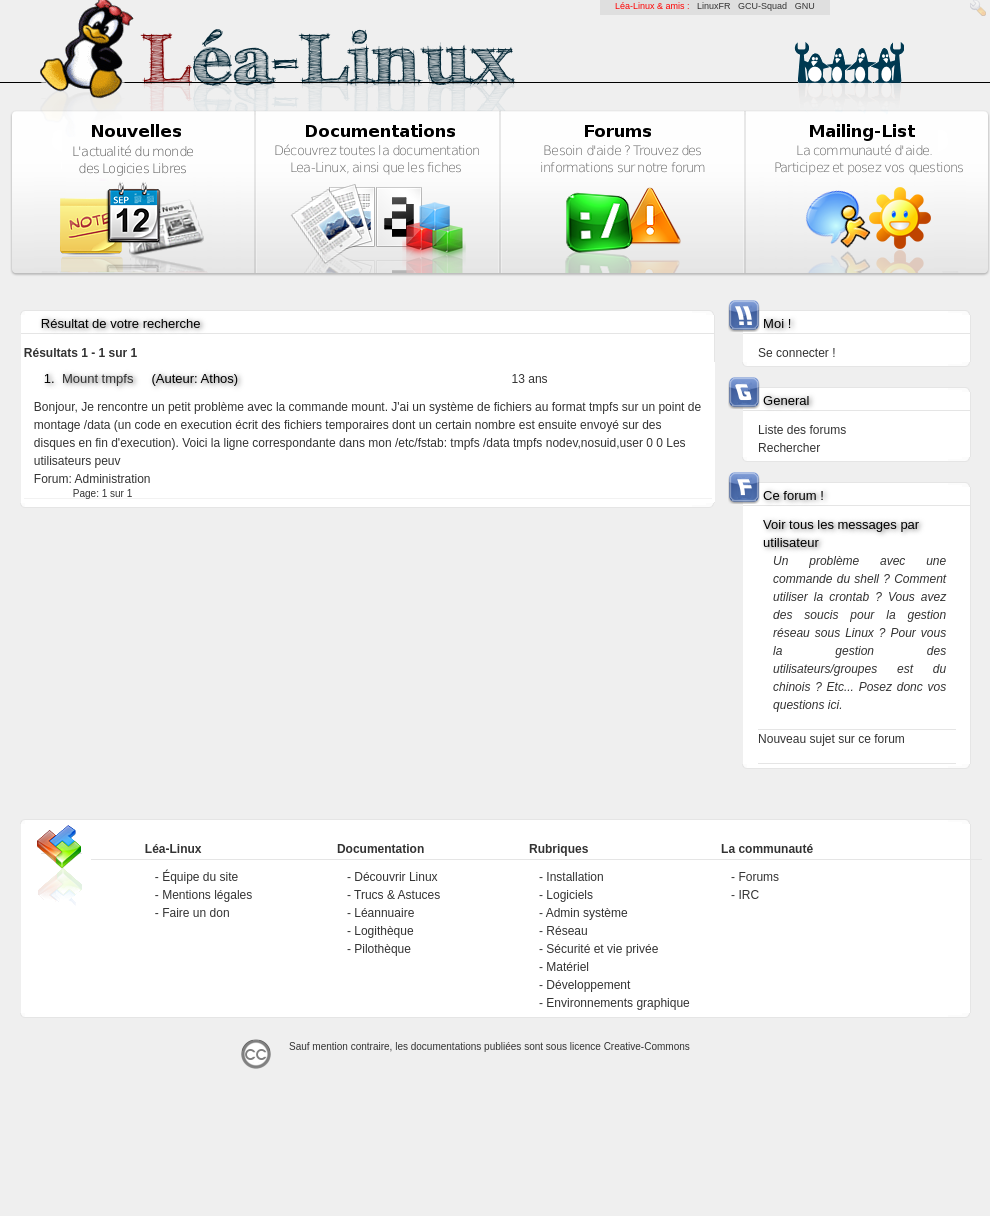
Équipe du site (200, 877)
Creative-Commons (647, 1046)
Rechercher (789, 448)
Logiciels (569, 895)
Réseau (566, 931)
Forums (758, 877)
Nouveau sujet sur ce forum (831, 739)
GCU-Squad (762, 6)
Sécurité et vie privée (602, 949)
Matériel (567, 967)
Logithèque (383, 931)
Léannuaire (384, 913)
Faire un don (195, 913)
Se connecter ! (796, 353)
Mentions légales (207, 895)
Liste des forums (802, 430)
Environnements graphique (617, 1003)
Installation (574, 877)
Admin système (587, 913)
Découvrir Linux (395, 877)
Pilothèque (382, 949)
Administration (112, 479)
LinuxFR (714, 6)
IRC (748, 895)
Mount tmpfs (98, 378)
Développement (588, 985)
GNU (805, 6)
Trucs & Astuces (397, 895)
